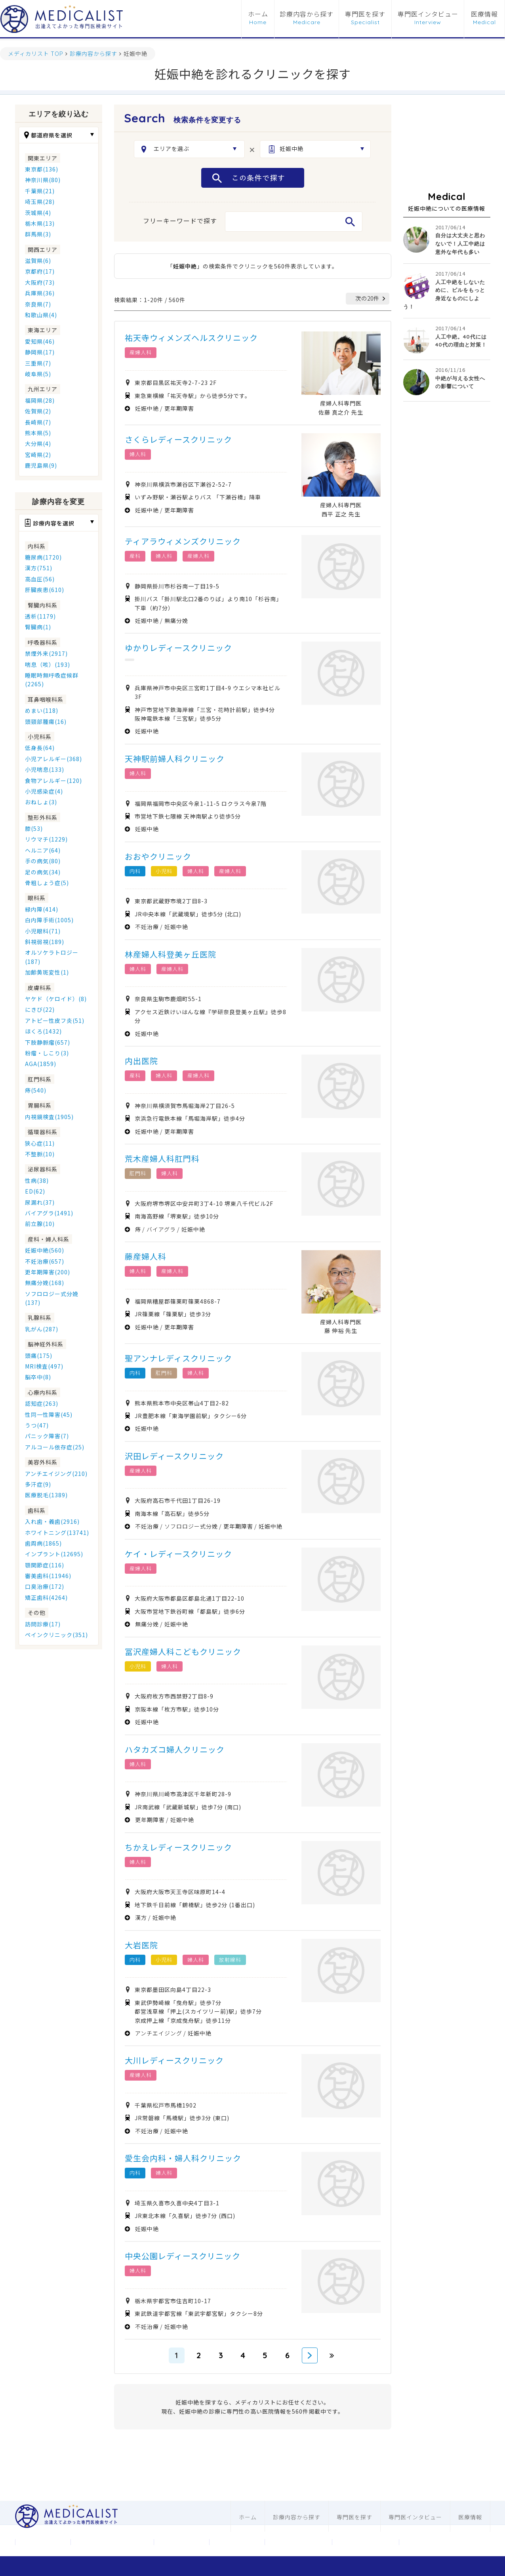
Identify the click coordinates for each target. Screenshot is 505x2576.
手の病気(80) (43, 861)
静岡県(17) (40, 352)
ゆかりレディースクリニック (178, 647)
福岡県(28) (40, 400)
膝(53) (34, 828)
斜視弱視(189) (44, 942)
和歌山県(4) (41, 315)
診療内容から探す (306, 14)
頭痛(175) (38, 1355)
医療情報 (484, 14)
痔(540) (35, 1090)
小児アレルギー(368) (53, 759)
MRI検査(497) (44, 1366)
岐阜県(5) (38, 374)
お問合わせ (181, 2542)
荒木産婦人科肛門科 (162, 1158)
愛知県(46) (40, 341)
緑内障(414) (41, 909)
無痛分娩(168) (44, 1283)
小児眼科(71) (43, 931)
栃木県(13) (40, 223)
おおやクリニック (158, 856)
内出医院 (141, 1060)
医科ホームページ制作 (298, 2542)
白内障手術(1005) (49, 920)
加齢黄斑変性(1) (47, 972)
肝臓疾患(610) (44, 590)
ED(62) (35, 1191)
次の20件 (367, 298)
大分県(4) (38, 443)
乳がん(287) (41, 1329)
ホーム (258, 14)
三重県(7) (38, 363)
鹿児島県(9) (41, 465)
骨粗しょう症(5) (47, 883)
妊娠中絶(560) (44, 1250)
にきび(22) (40, 1009)
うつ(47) (37, 1425)
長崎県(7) (38, 422)
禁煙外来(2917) (46, 653)
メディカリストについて (112, 2542)
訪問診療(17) (43, 1624)
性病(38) (37, 1180)
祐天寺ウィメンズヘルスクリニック (191, 337)
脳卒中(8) (38, 1377)
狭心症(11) (40, 1143)
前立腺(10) (40, 1224)
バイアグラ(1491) (49, 1213)
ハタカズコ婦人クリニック (175, 1749)
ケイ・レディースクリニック (178, 1553)
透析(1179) (40, 616)
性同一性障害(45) (48, 1414)
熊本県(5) (38, 433)
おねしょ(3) (41, 802)
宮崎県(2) (38, 455)
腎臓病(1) (38, 627)
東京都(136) (41, 169)
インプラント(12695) (54, 1554)
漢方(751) (38, 568)
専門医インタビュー (428, 14)
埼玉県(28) (40, 202)
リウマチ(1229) (46, 839)
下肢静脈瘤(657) (47, 1042)
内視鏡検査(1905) (49, 1117)
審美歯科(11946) (48, 1576)
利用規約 (237, 2542)
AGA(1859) (40, 1064)
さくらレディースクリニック (178, 439)
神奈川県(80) (43, 180)
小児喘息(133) (44, 769)
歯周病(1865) (43, 1543)
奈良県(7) (38, 304)
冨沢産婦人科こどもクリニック (183, 1651)
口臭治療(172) (44, 1586)
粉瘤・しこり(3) (47, 1053)
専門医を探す (365, 14)
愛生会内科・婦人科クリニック (183, 2158)
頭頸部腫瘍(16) (46, 721)
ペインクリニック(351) (56, 1635)
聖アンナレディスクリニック (178, 1358)
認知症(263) (41, 1403)
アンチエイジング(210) (56, 1473)
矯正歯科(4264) (46, 1597)
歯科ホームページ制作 (365, 2542)
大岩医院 (141, 1945)
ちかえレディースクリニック (178, 1847)
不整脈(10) (40, 1154)
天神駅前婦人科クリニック (175, 758)
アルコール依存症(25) (54, 1447)
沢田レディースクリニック (174, 1456)
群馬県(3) (38, 234)
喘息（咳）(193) (47, 664)
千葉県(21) (40, 191)
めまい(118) (41, 710)
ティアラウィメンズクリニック (183, 541)
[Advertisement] (446, 144)
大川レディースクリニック (174, 2060)
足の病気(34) (43, 872)
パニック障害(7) (47, 1436)
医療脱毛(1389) (46, 1495)
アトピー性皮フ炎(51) (54, 1020)
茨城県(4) (38, 213)
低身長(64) (40, 748)
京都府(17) (40, 271)
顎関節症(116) (44, 1565)
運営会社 (43, 2542)
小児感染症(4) (44, 791)
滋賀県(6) (38, 261)
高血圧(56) (40, 579)
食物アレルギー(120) (53, 780)
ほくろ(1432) (43, 1031)
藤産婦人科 (145, 1256)
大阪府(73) (40, 282)
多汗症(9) (38, 1484)
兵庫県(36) (40, 293)
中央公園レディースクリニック (182, 2256)
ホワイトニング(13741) (57, 1532)
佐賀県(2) (38, 411)
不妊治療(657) (44, 1261)
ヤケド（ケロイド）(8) (56, 999)
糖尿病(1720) (43, 557)
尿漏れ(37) (40, 1202)
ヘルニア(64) (43, 850)
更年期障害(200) (47, 1272)
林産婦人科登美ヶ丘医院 (170, 954)
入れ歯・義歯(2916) (52, 1521)
